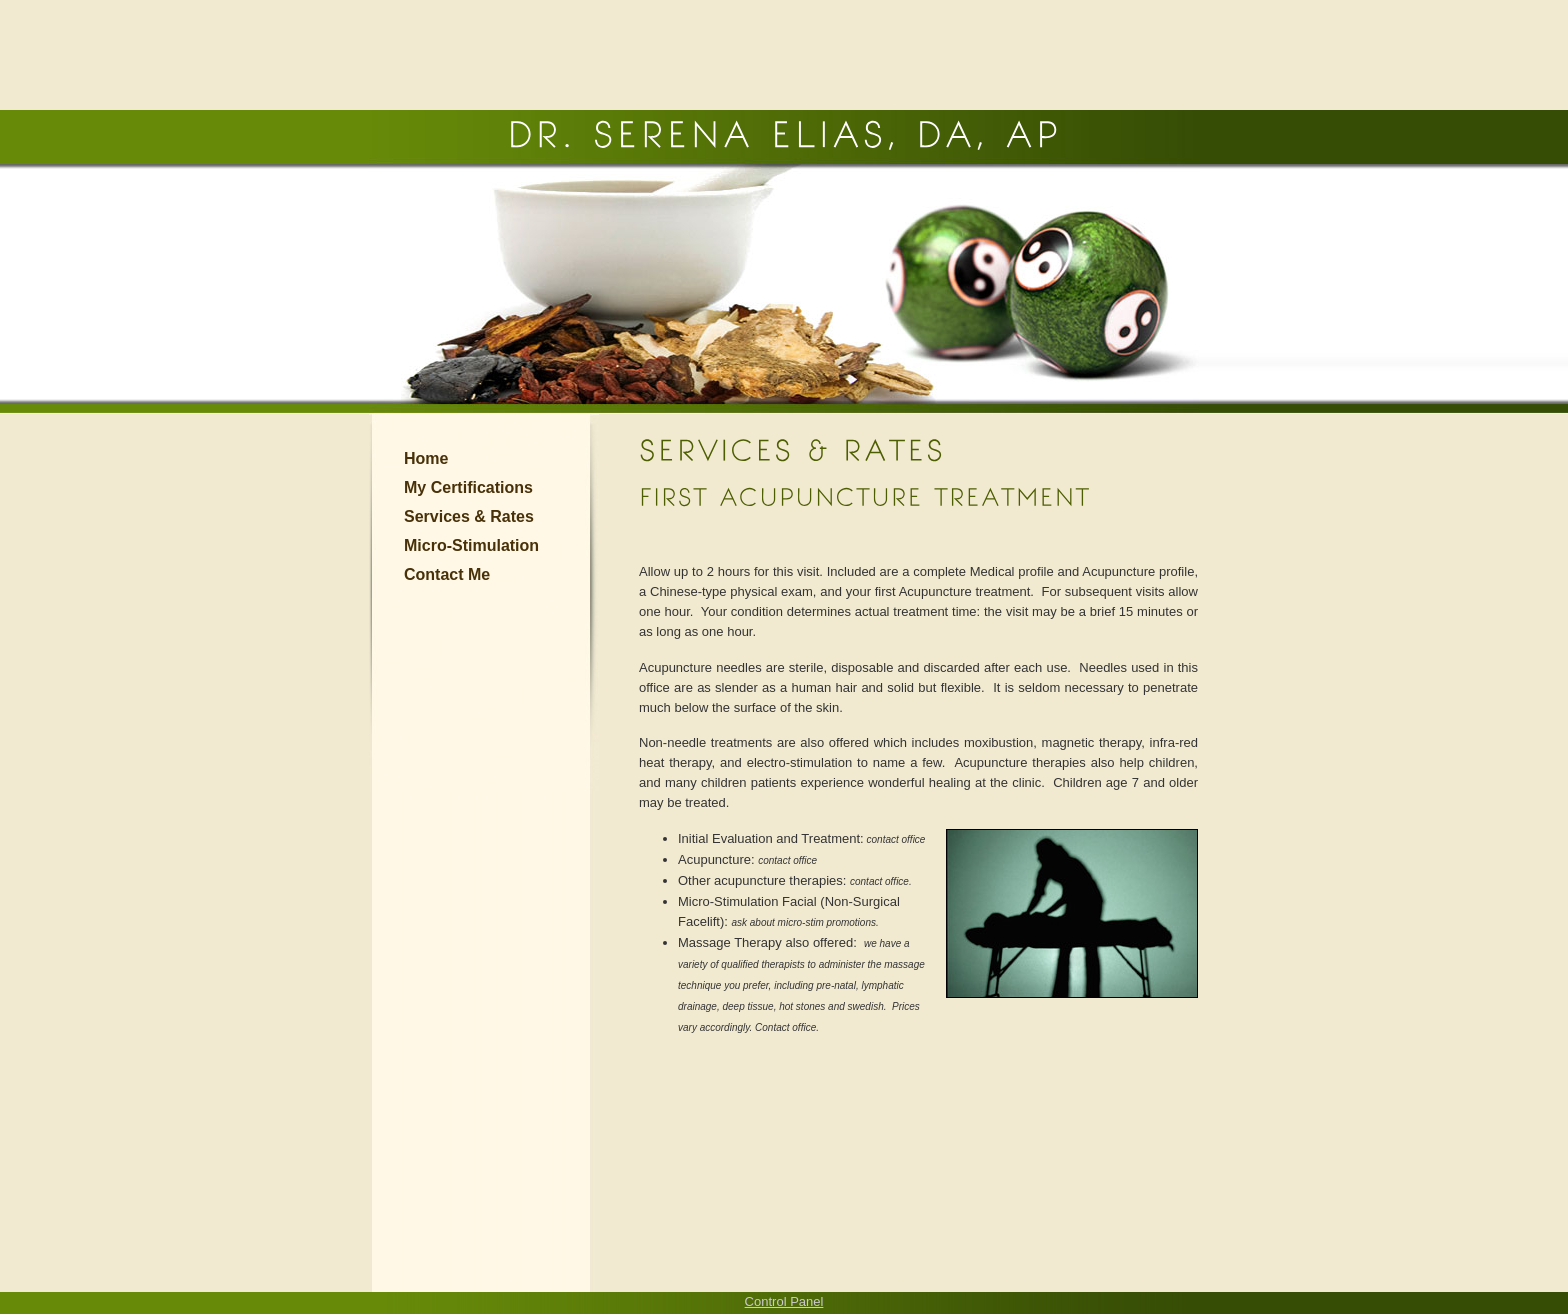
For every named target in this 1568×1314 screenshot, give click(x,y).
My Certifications (468, 487)
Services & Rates (469, 516)
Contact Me (447, 574)
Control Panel (784, 1301)
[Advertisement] (784, 55)
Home (426, 458)
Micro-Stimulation (471, 545)
